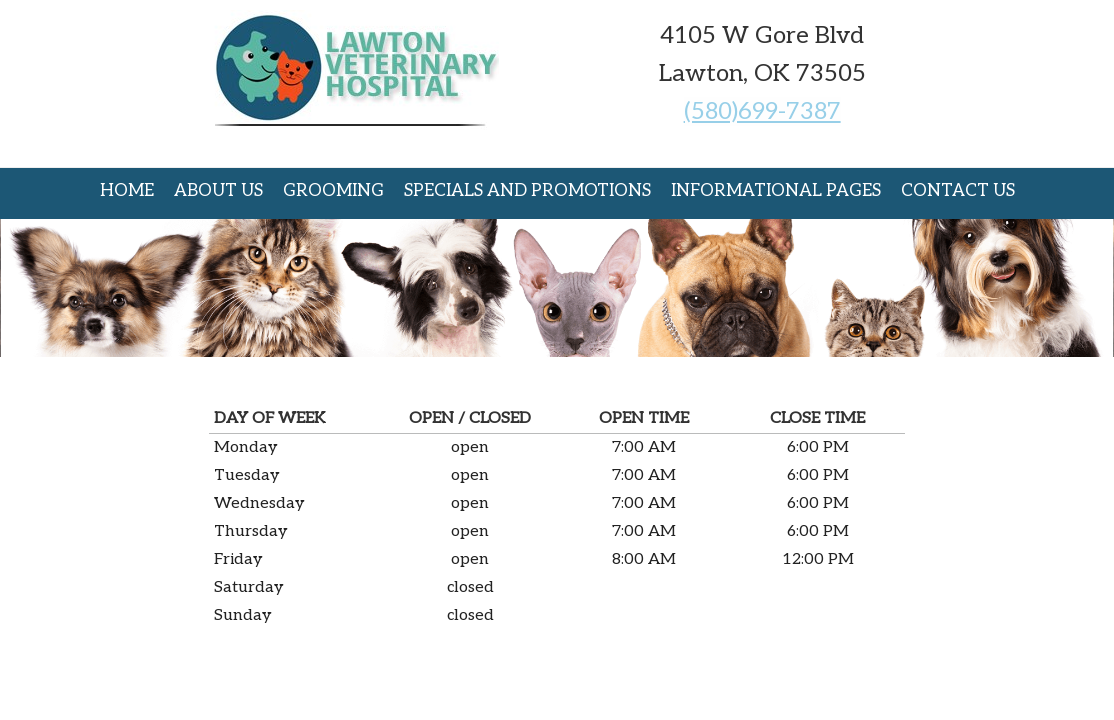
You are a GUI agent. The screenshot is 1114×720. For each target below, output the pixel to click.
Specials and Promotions (527, 191)
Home (127, 191)
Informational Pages (776, 191)
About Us (218, 191)
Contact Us (958, 191)
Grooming (333, 191)
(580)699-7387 (762, 111)
